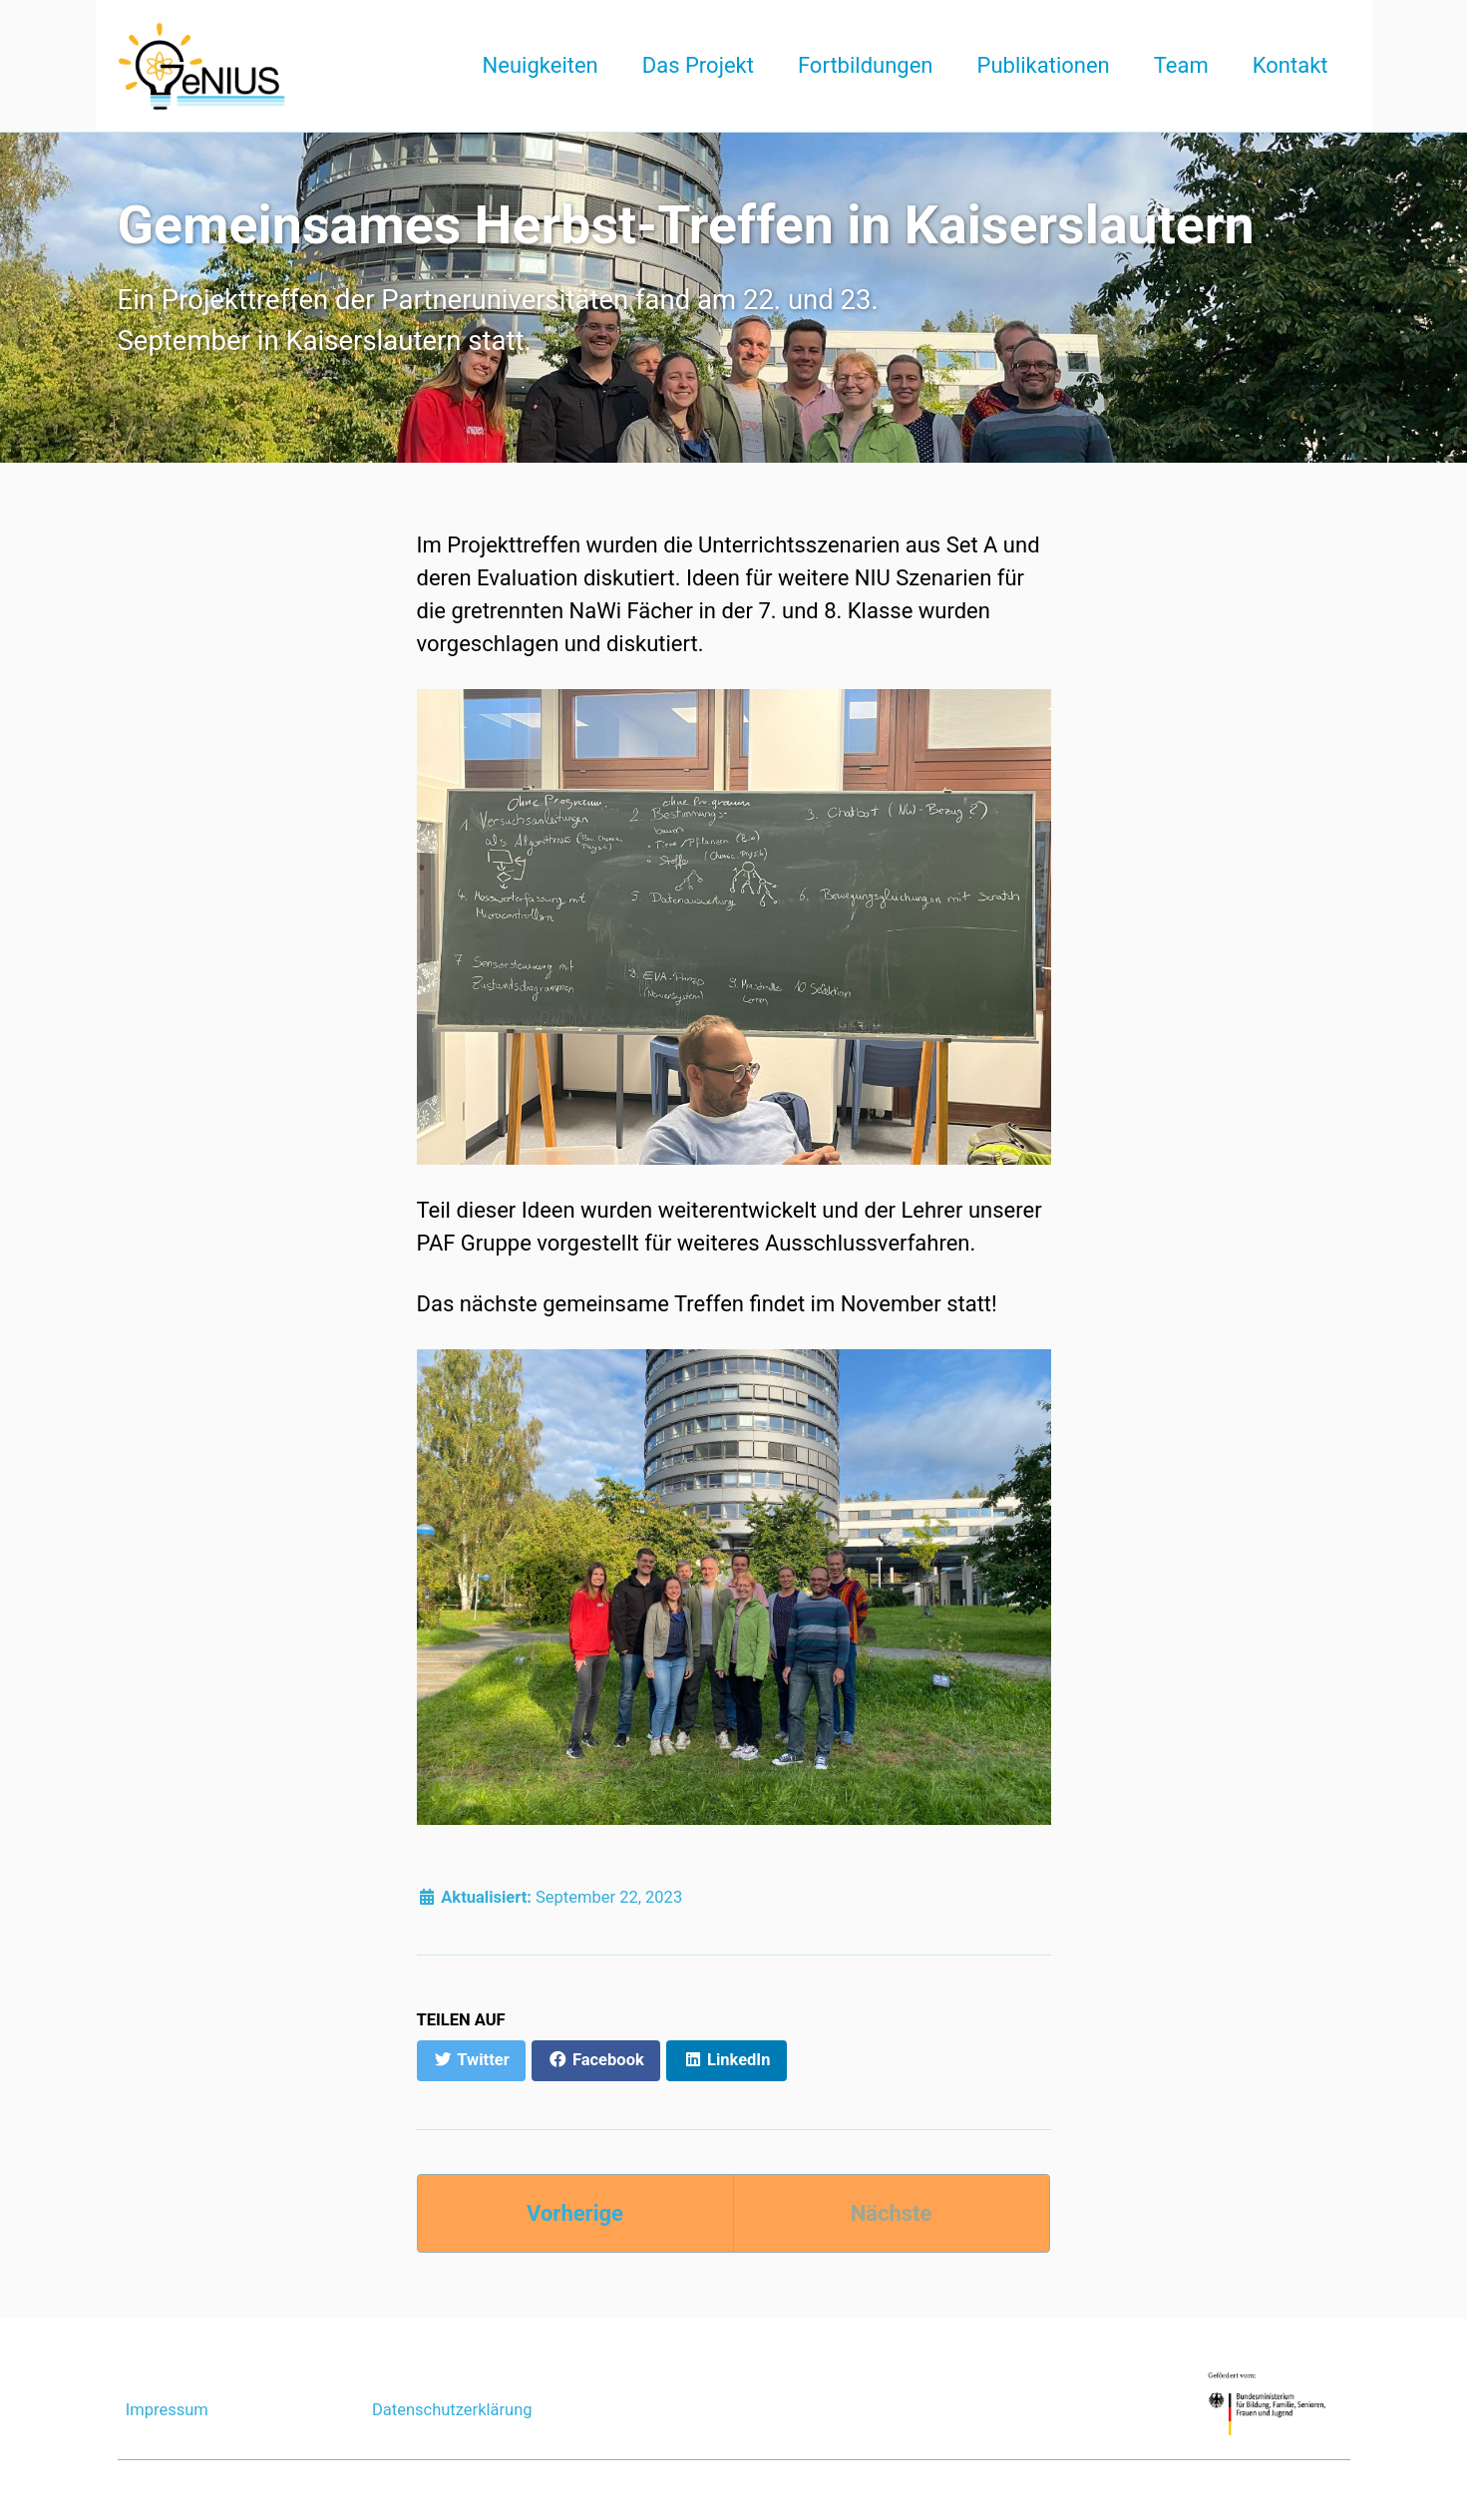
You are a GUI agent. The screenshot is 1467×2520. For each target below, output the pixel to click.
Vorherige (575, 2213)
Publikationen (1043, 65)
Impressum (167, 2409)
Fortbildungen (865, 65)
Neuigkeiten (540, 65)
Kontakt (1290, 65)
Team (1181, 65)
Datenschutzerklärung (452, 2409)
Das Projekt (698, 65)
